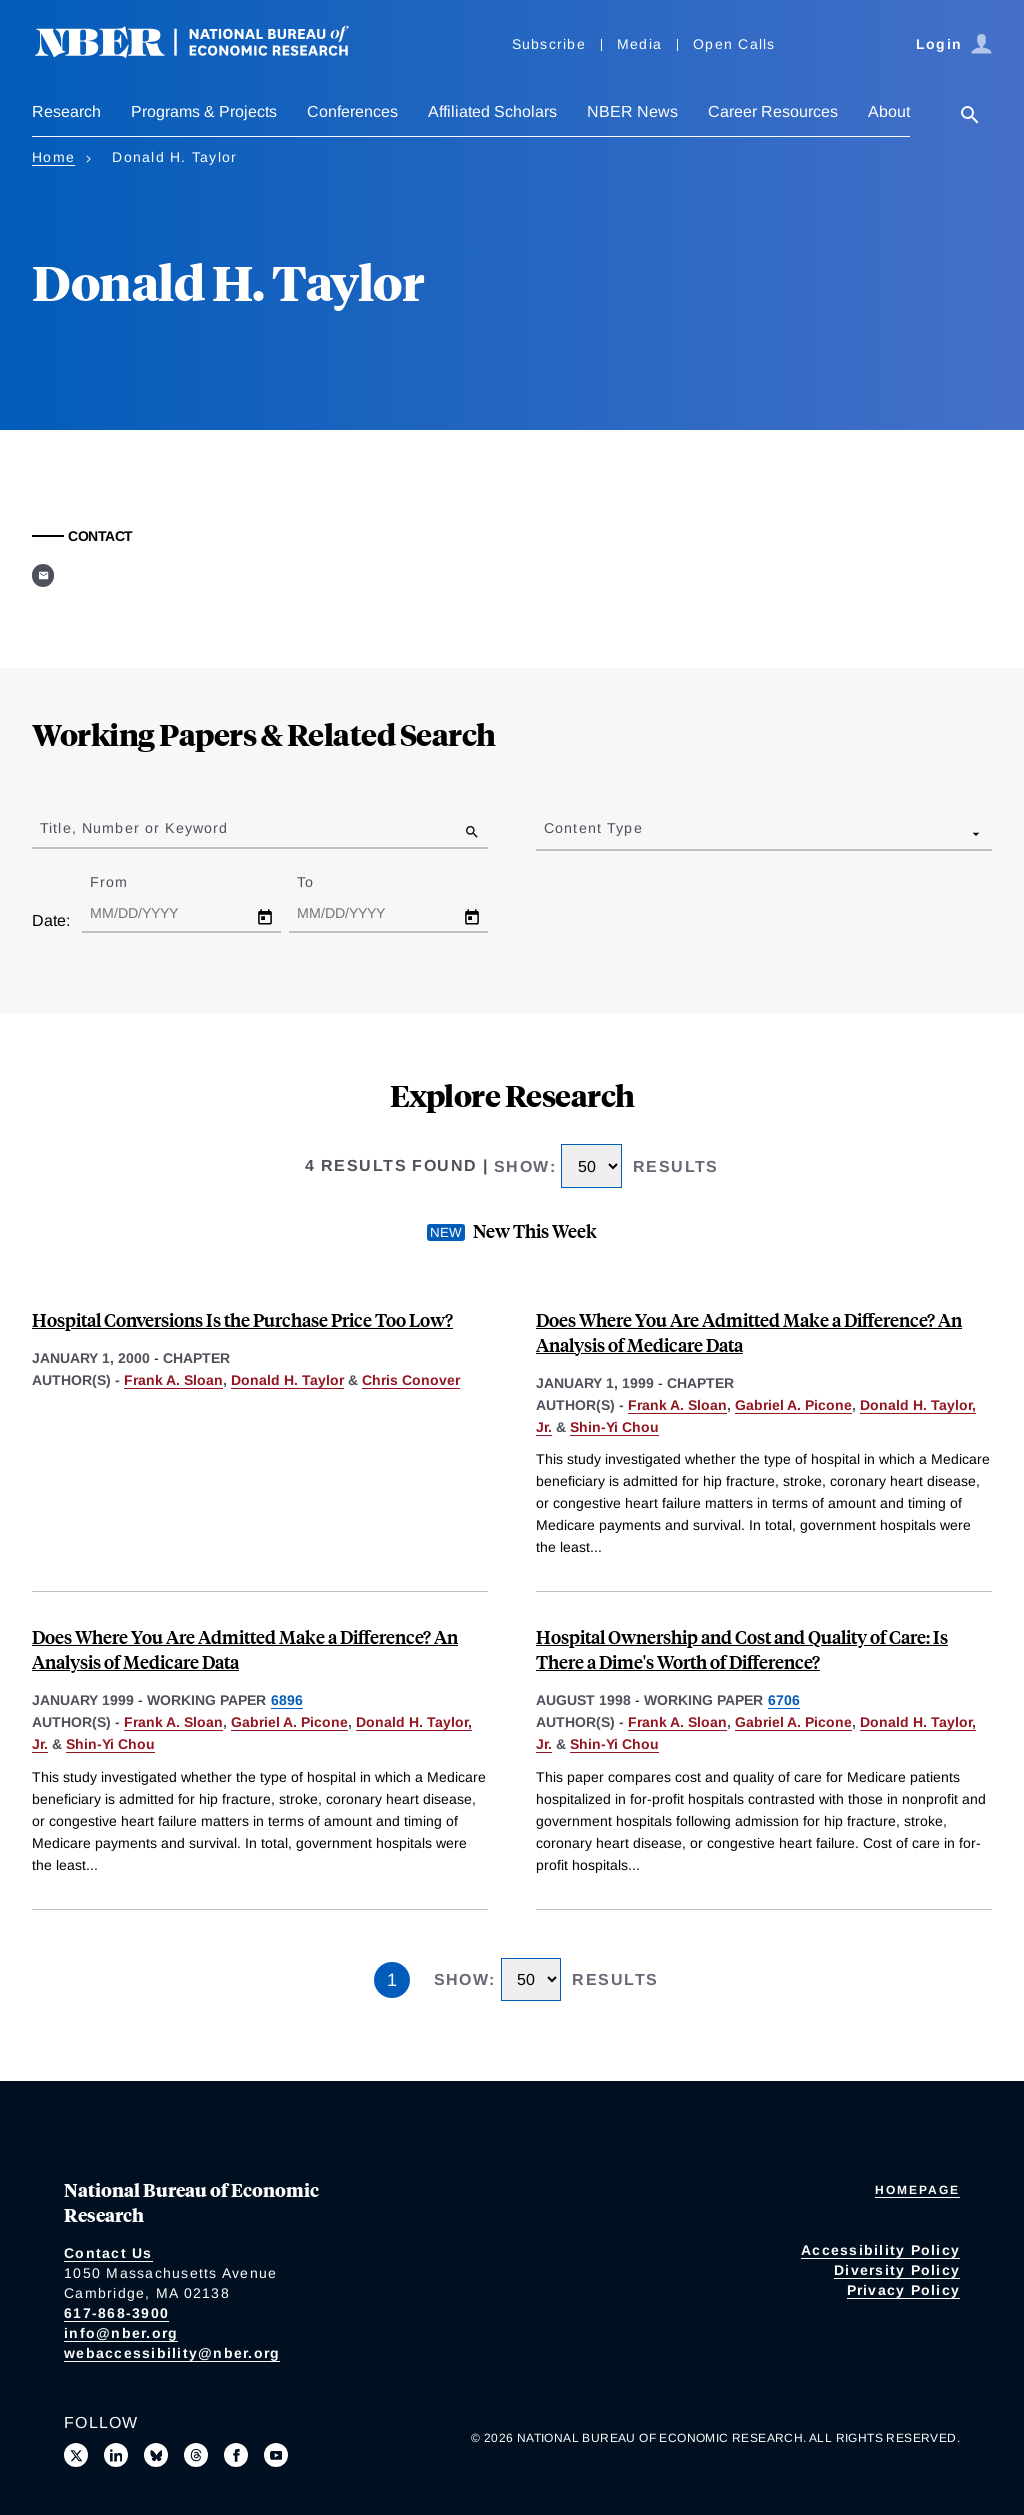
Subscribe (549, 44)
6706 (784, 1700)
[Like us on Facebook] (236, 2455)
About (889, 111)
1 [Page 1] (392, 1980)
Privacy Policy (904, 2290)
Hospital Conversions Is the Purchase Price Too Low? (242, 1319)
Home (53, 157)
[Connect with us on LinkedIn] (116, 2455)
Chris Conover (411, 1380)
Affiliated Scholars (492, 111)
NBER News (632, 111)
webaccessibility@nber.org (172, 2353)
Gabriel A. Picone (793, 1405)
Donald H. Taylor (287, 1380)
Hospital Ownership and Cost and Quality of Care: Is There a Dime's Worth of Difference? (742, 1649)
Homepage (917, 2190)
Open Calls (734, 44)
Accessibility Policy (880, 2250)
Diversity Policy (897, 2270)
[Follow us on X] (76, 2455)
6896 (287, 1700)
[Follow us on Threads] (196, 2455)
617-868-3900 (116, 2313)
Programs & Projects (204, 111)
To (323, 882)
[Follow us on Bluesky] (156, 2455)
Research (66, 111)
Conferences (352, 111)
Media (639, 44)
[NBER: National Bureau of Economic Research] (208, 52)
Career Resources (773, 111)
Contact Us (108, 2253)
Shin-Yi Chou (614, 1427)
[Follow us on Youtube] (276, 2455)
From (126, 882)
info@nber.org (121, 2333)
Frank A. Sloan (173, 1380)
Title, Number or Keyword (134, 828)
